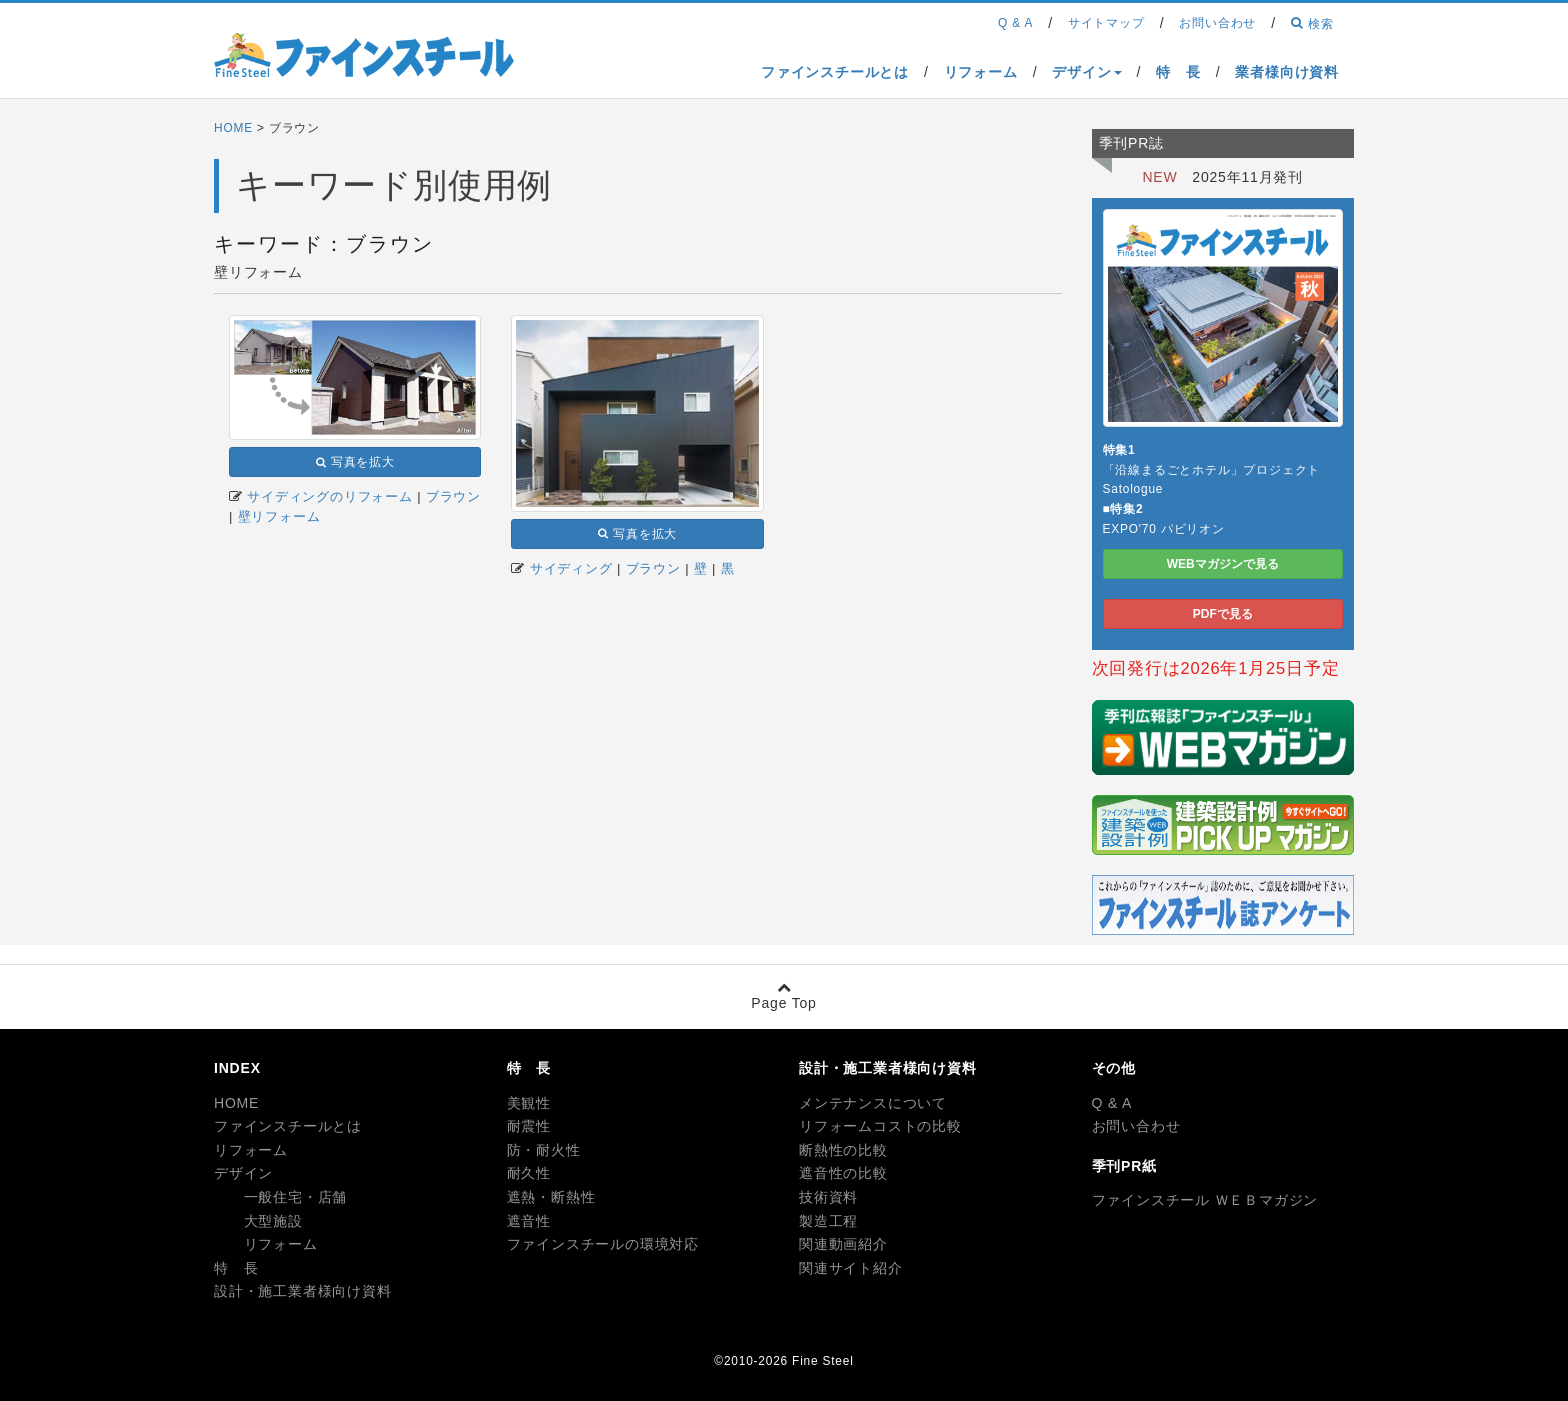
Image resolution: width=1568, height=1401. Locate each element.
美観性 (529, 1103)
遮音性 (529, 1221)
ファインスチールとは (288, 1126)
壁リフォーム (279, 516)
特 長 (236, 1268)
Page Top (783, 995)
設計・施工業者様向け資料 (303, 1291)
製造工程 (828, 1221)
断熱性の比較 (843, 1150)
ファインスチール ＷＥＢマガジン (1205, 1200)
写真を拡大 (355, 462)
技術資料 (828, 1197)
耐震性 (529, 1126)
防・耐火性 (544, 1150)
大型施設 (258, 1221)
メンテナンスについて (873, 1103)
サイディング (571, 568)
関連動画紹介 (843, 1244)
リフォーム (251, 1150)
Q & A (1112, 1103)
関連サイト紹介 (851, 1268)
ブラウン (453, 496)
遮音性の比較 (843, 1173)
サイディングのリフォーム (330, 496)
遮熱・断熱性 (551, 1197)
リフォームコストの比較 (880, 1126)
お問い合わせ (1136, 1126)
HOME (233, 128)
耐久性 (529, 1173)
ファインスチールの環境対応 (603, 1244)
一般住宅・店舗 (280, 1197)
